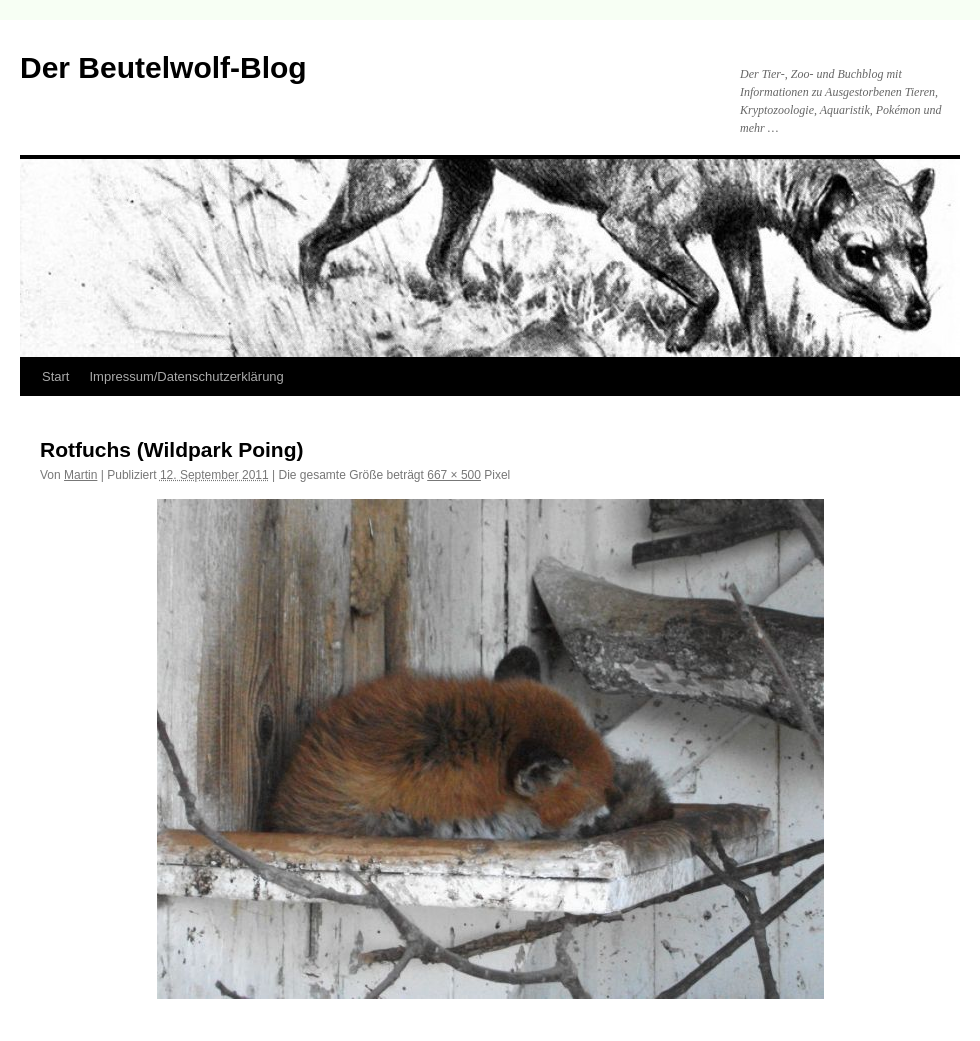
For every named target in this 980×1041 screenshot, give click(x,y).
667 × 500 (454, 475)
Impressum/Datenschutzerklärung (186, 376)
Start (55, 376)
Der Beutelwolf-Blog (163, 67)
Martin (80, 475)
